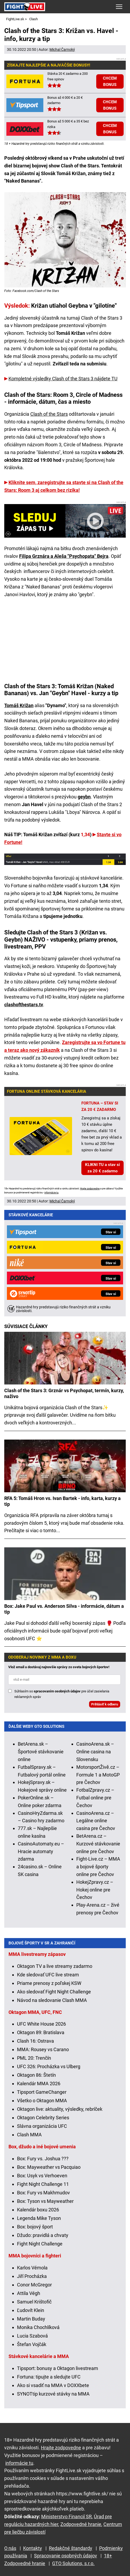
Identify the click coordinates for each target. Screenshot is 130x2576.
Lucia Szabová (32, 2336)
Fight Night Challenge (39, 2244)
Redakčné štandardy (70, 2548)
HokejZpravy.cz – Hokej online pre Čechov (94, 1889)
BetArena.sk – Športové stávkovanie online (41, 1751)
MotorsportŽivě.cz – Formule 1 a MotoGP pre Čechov (98, 1774)
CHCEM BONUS (110, 81)
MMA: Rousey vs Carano (43, 2049)
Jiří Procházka (32, 2276)
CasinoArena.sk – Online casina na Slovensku (95, 1751)
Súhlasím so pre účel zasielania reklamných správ (61, 1694)
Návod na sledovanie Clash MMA (52, 2000)
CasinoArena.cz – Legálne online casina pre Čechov (95, 1820)
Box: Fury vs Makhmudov (43, 2192)
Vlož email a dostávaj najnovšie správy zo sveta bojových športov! (59, 1667)
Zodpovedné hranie (80, 2524)
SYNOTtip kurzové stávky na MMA (53, 2394)
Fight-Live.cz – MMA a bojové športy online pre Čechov (98, 1866)
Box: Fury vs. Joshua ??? (43, 2158)
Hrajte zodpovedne (90, 1188)
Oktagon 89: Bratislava (40, 2032)
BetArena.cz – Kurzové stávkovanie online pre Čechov (98, 1843)
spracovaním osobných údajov (57, 1691)
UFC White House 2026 (41, 2024)
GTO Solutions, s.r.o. (73, 2563)
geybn (84, 796)
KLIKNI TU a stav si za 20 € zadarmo (102, 1167)
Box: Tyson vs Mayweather (45, 2201)
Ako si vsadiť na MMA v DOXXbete (53, 2385)
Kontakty (32, 2548)
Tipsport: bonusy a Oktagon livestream (57, 2368)
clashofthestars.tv (23, 1004)
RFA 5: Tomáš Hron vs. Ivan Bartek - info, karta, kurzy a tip (62, 1501)
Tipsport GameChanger (41, 2092)
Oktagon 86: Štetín (36, 2075)
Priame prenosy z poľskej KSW (49, 1983)
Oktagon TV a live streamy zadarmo (54, 1966)
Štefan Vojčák (31, 2344)
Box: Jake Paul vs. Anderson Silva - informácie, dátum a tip (64, 1609)
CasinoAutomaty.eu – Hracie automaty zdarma (41, 1851)
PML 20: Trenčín (34, 2058)
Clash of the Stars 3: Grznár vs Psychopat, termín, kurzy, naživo (64, 1393)
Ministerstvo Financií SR (66, 2516)
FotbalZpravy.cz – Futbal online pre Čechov (95, 1797)
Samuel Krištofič (34, 2302)
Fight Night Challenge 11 (43, 2184)
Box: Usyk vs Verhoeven (42, 2175)
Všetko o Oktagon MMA (42, 2100)
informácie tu (51, 1192)
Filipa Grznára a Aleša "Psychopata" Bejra (63, 556)
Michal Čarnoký (62, 49)
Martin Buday (31, 2319)
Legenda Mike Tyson (39, 2218)
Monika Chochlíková (38, 2327)
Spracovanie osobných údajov (65, 2555)
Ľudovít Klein (30, 2310)
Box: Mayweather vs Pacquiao (49, 2167)
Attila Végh (28, 2293)
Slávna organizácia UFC (42, 2126)
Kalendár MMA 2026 (38, 2083)
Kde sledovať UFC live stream (48, 1974)
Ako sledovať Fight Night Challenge (54, 1991)
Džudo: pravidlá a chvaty (42, 2235)
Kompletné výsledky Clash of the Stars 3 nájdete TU (63, 378)
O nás (10, 2548)
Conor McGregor (34, 2285)
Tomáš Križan (18, 705)
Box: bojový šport (35, 2226)
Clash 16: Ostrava (35, 2041)
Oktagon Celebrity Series (43, 2117)
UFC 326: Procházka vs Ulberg (48, 2066)
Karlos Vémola (32, 2267)
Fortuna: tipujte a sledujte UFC (49, 2377)
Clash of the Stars (49, 414)
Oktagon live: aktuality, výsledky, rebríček (59, 2109)
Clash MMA (29, 2134)
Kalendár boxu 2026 (38, 2209)
